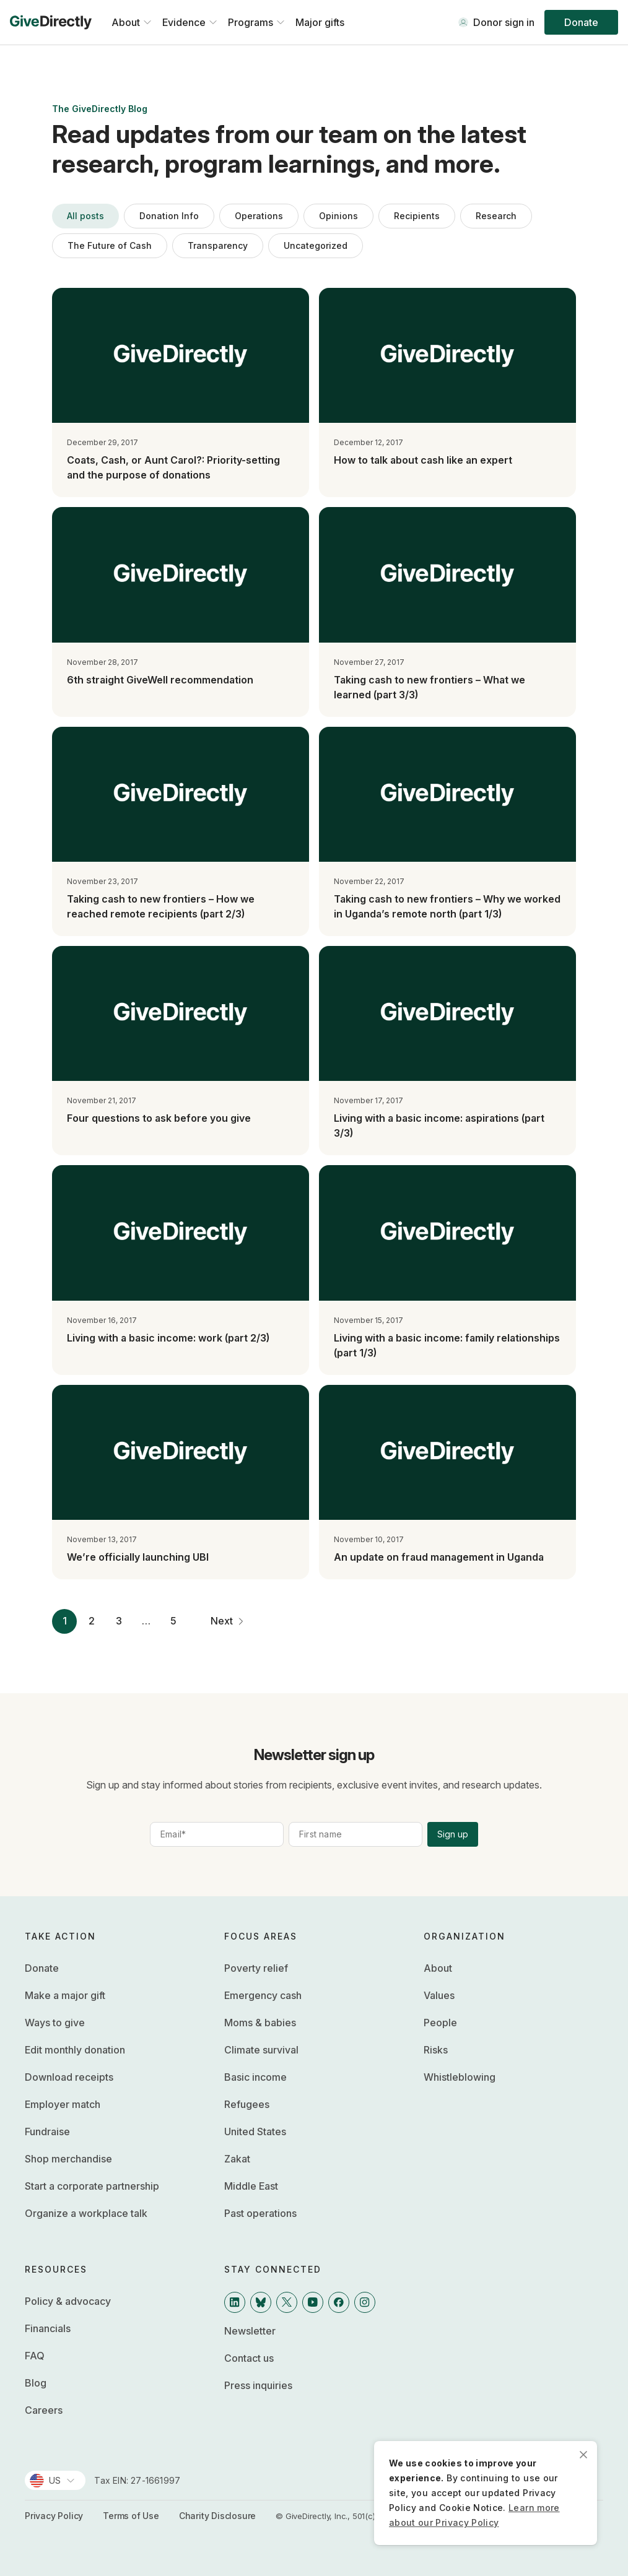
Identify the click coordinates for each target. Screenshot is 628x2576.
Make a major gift (65, 1995)
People (440, 2022)
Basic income (255, 2077)
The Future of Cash (110, 245)
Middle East (251, 2186)
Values (439, 1995)
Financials (48, 2328)
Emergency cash (263, 1995)
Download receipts (69, 2077)
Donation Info (169, 215)
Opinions (338, 215)
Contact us (249, 2358)
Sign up (452, 1834)
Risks (436, 2050)
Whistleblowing (459, 2077)
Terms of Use (131, 2515)
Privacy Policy (54, 2515)
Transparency (218, 245)
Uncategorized (315, 245)
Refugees (246, 2104)
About (438, 1968)
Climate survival (261, 2050)
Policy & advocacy (68, 2301)
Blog (35, 2383)
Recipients (417, 215)
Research (496, 215)
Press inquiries (258, 2385)
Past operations (260, 2213)
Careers (44, 2410)
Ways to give (55, 2022)
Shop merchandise (68, 2159)
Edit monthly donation (75, 2050)
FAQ (35, 2355)
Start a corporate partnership (92, 2186)
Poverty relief (256, 1968)
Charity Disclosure (217, 2515)
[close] (583, 2454)
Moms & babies (260, 2022)
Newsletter (250, 2331)
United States (255, 2131)
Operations (259, 215)
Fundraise (47, 2131)
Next (229, 1621)
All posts (85, 215)
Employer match (62, 2104)
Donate (581, 22)
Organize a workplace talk (86, 2213)
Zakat (237, 2159)
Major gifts (319, 22)
